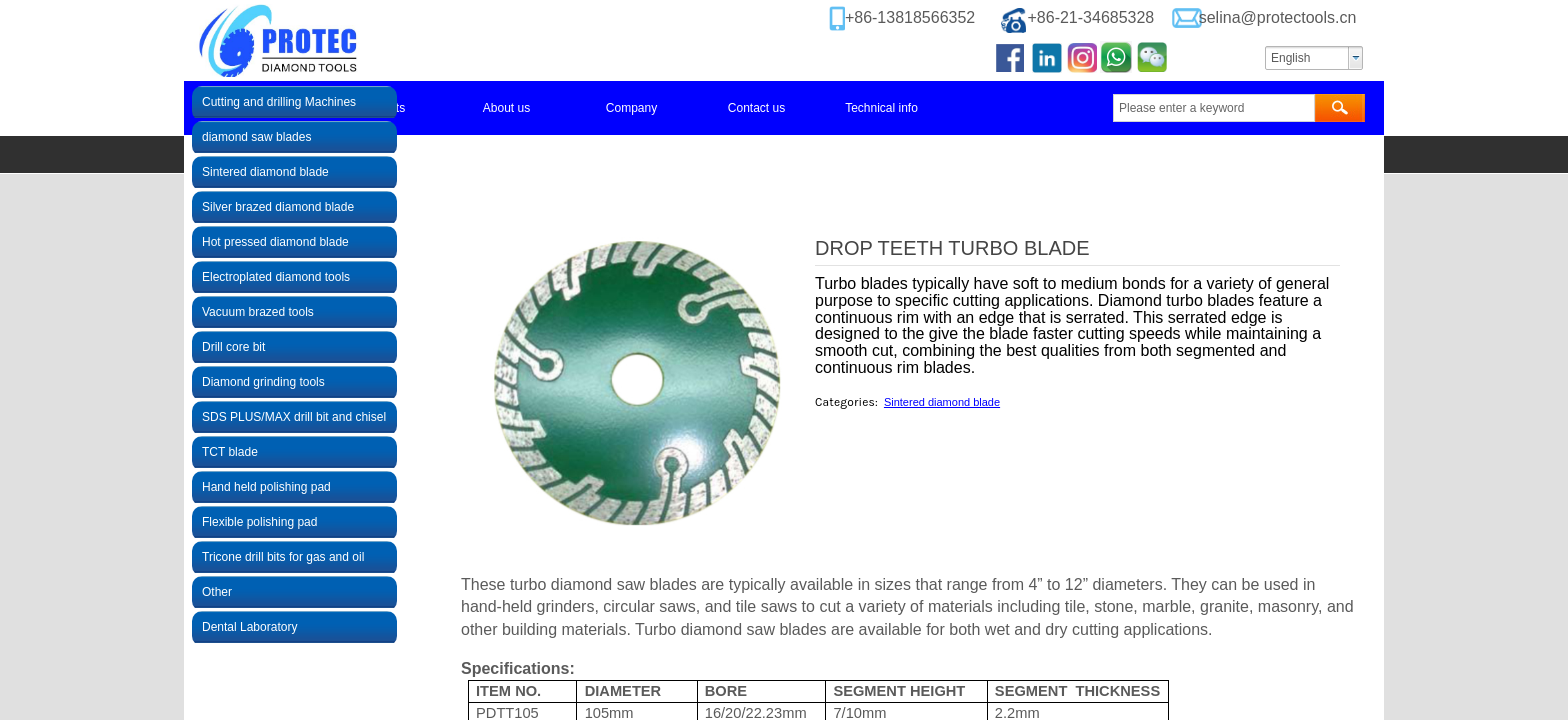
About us (506, 108)
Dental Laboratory (249, 627)
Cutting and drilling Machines (279, 102)
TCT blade (230, 452)
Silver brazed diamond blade (278, 207)
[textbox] (1214, 108)
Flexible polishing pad (259, 522)
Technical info (881, 108)
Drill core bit (233, 347)
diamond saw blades (256, 137)
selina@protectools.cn (1278, 17)
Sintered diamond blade (942, 402)
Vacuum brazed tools (258, 312)
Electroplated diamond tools (276, 277)
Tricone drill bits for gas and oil (283, 557)
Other (217, 592)
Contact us (756, 108)
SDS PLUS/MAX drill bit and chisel (294, 417)
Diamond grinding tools (263, 382)
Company (631, 108)
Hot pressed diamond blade (275, 242)
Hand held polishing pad (266, 487)
